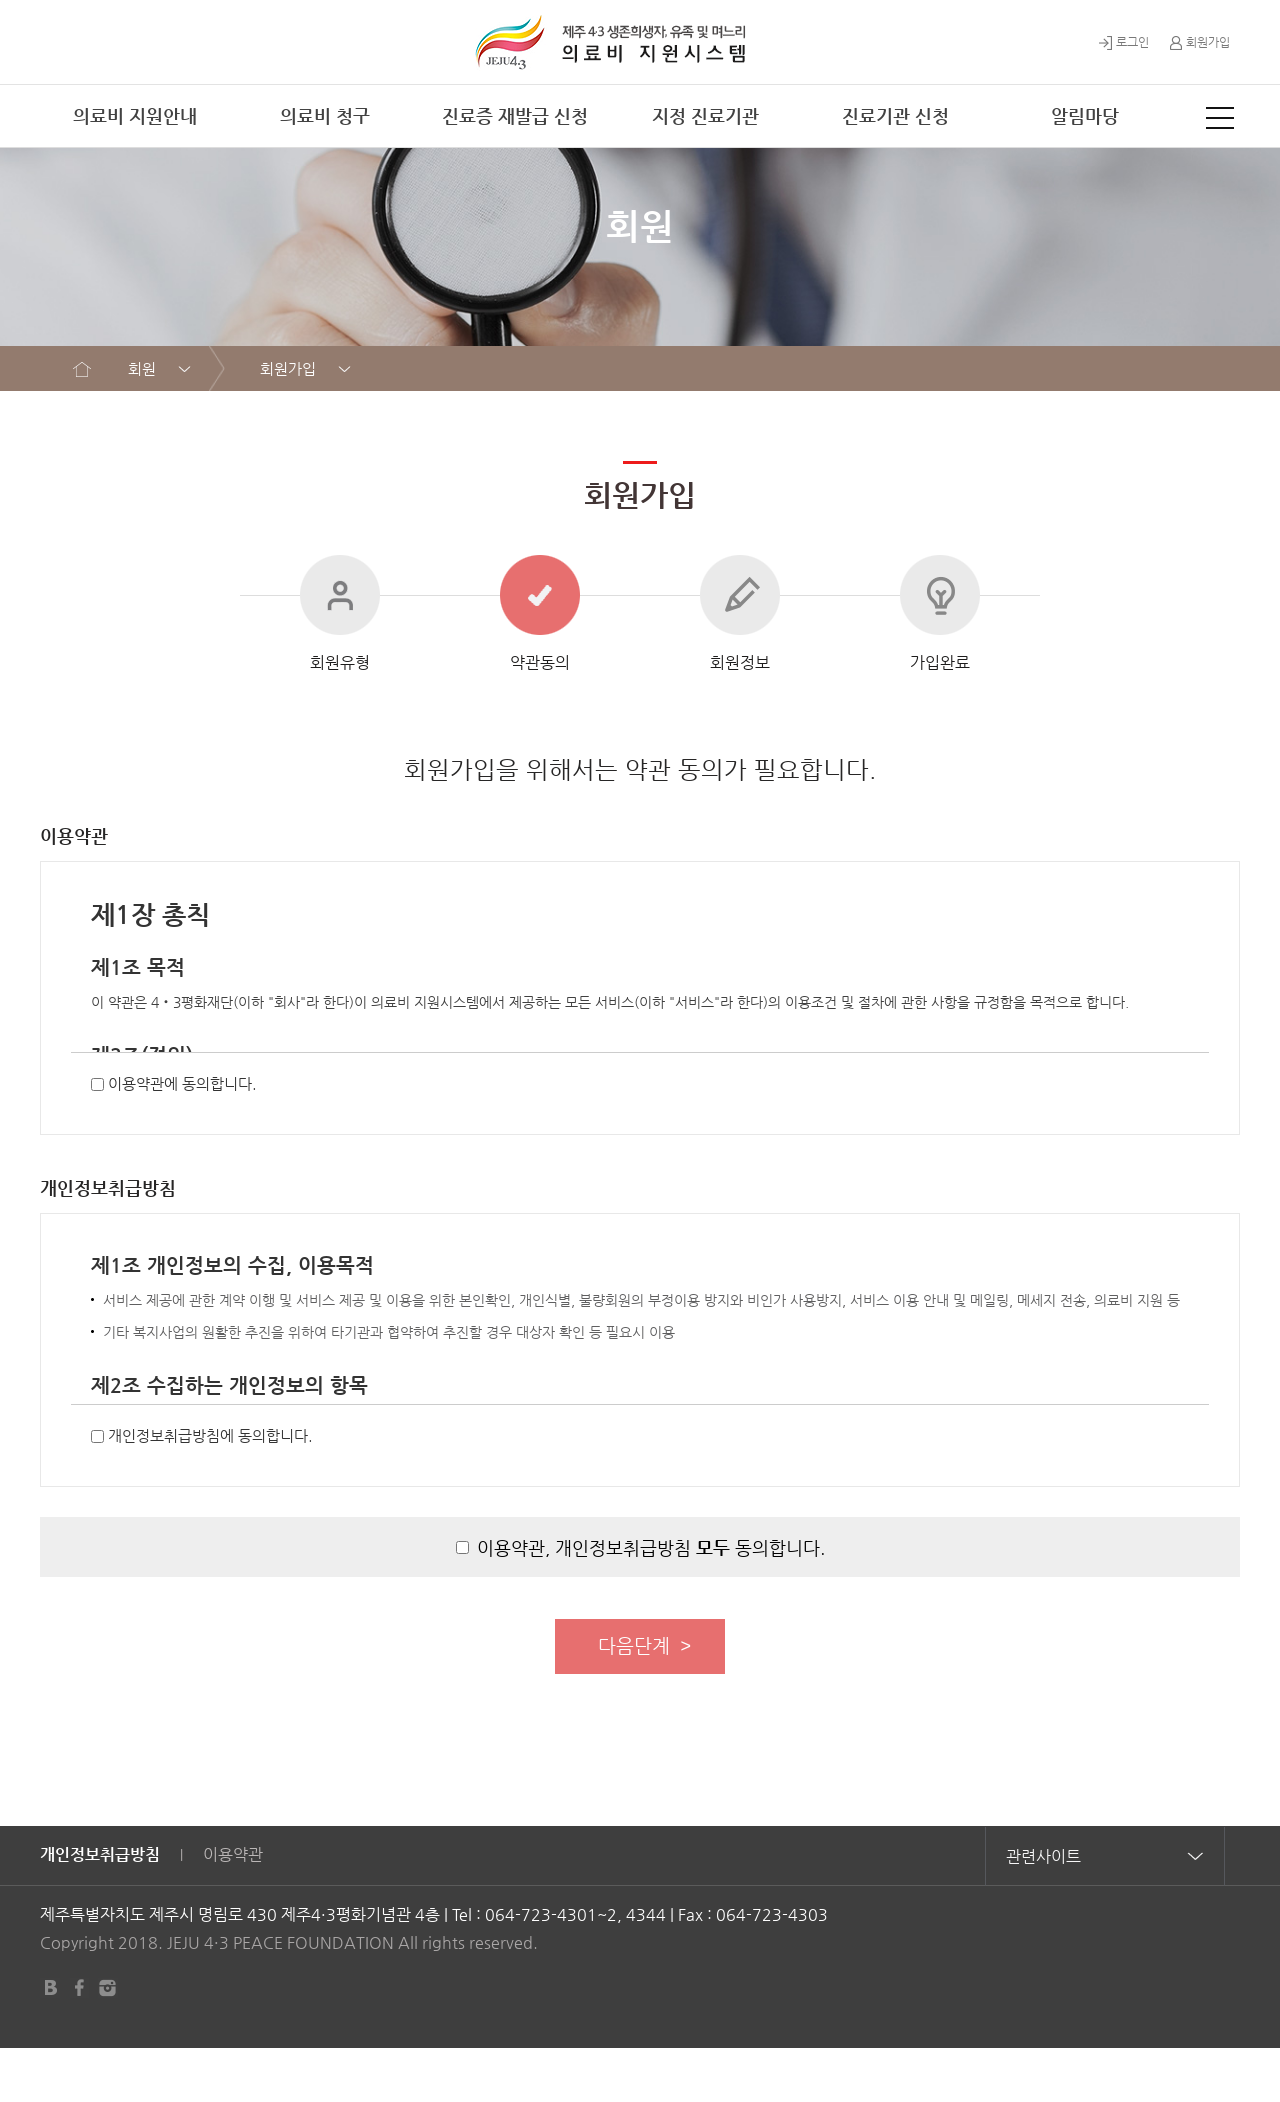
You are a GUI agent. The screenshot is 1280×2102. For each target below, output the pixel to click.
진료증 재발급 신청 (515, 115)
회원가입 (1199, 42)
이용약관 (233, 1907)
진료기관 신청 (895, 115)
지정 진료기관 (705, 115)
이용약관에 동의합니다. (182, 1128)
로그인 (1124, 42)
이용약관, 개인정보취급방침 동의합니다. (651, 1592)
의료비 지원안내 (135, 115)
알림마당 (1085, 115)
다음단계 (634, 1694)
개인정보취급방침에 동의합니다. (210, 1480)
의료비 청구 (325, 115)
